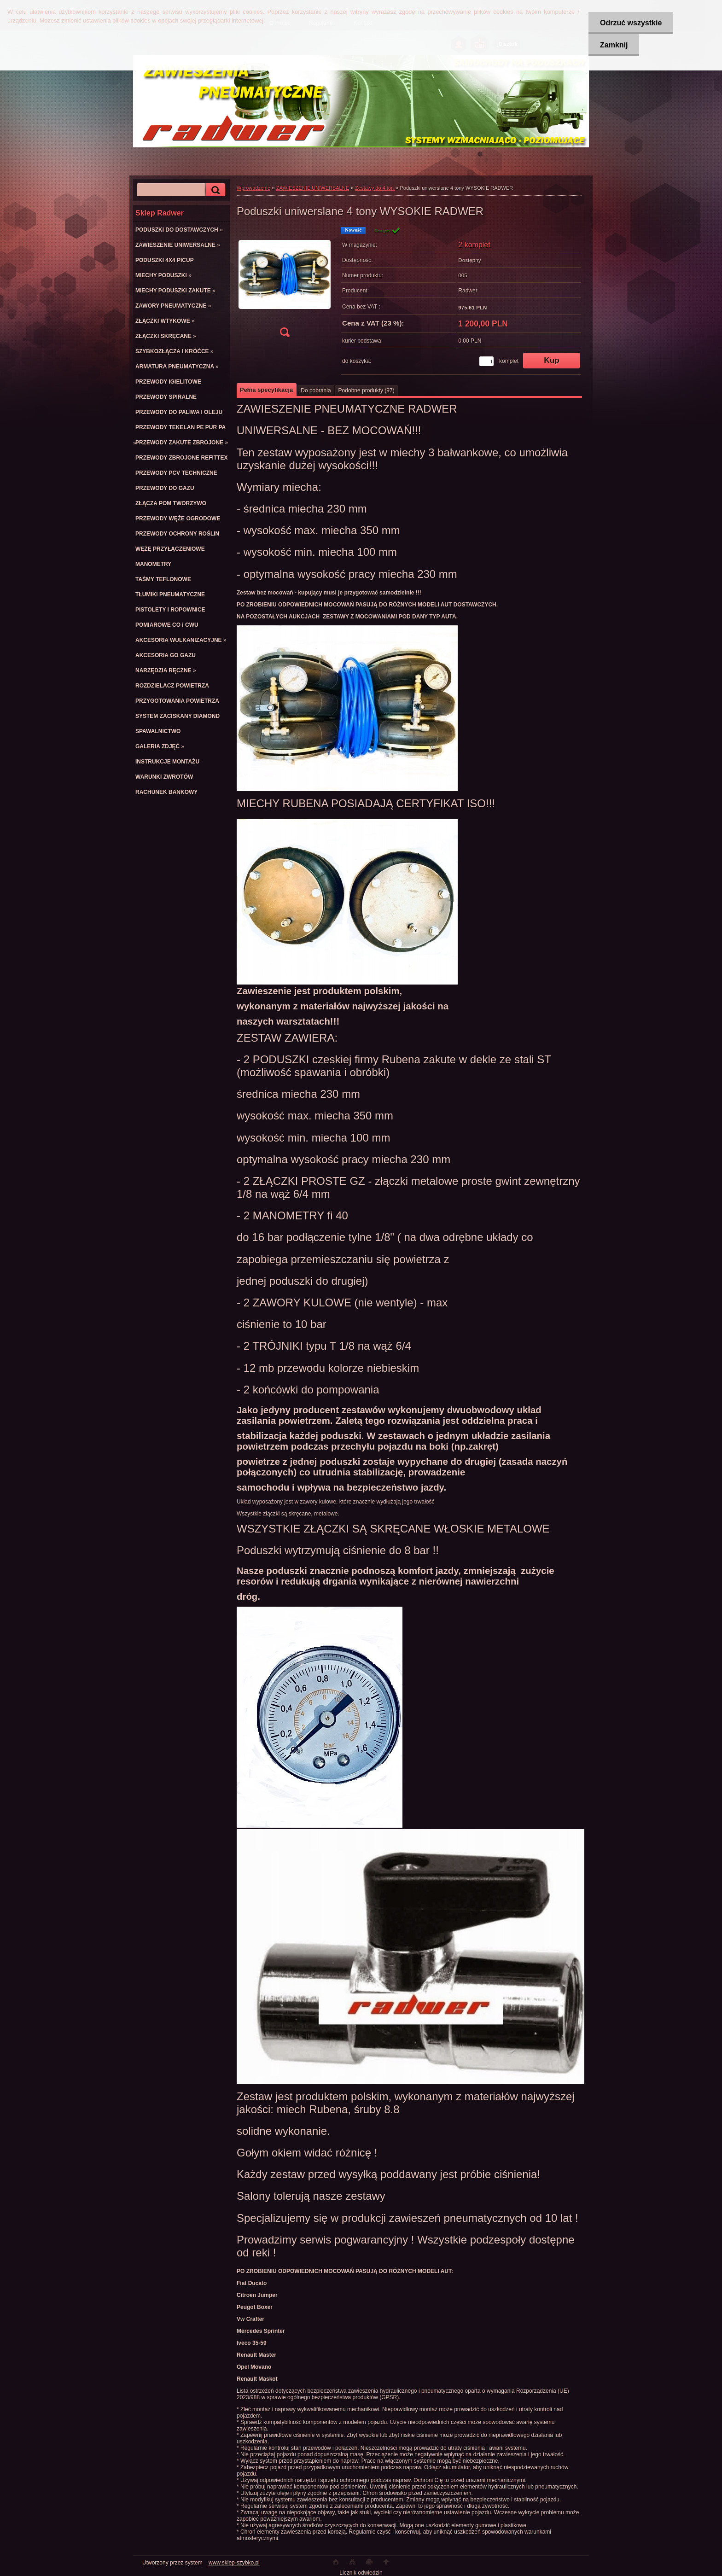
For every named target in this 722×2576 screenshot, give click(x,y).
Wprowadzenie (253, 188)
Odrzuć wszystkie (631, 23)
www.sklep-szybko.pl (234, 2562)
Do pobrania (316, 390)
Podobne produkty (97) (366, 390)
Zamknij (614, 45)
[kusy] (486, 361)
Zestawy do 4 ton (375, 188)
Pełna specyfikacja (266, 389)
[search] (214, 190)
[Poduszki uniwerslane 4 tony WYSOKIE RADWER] (284, 285)
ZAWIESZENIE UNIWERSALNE (312, 188)
